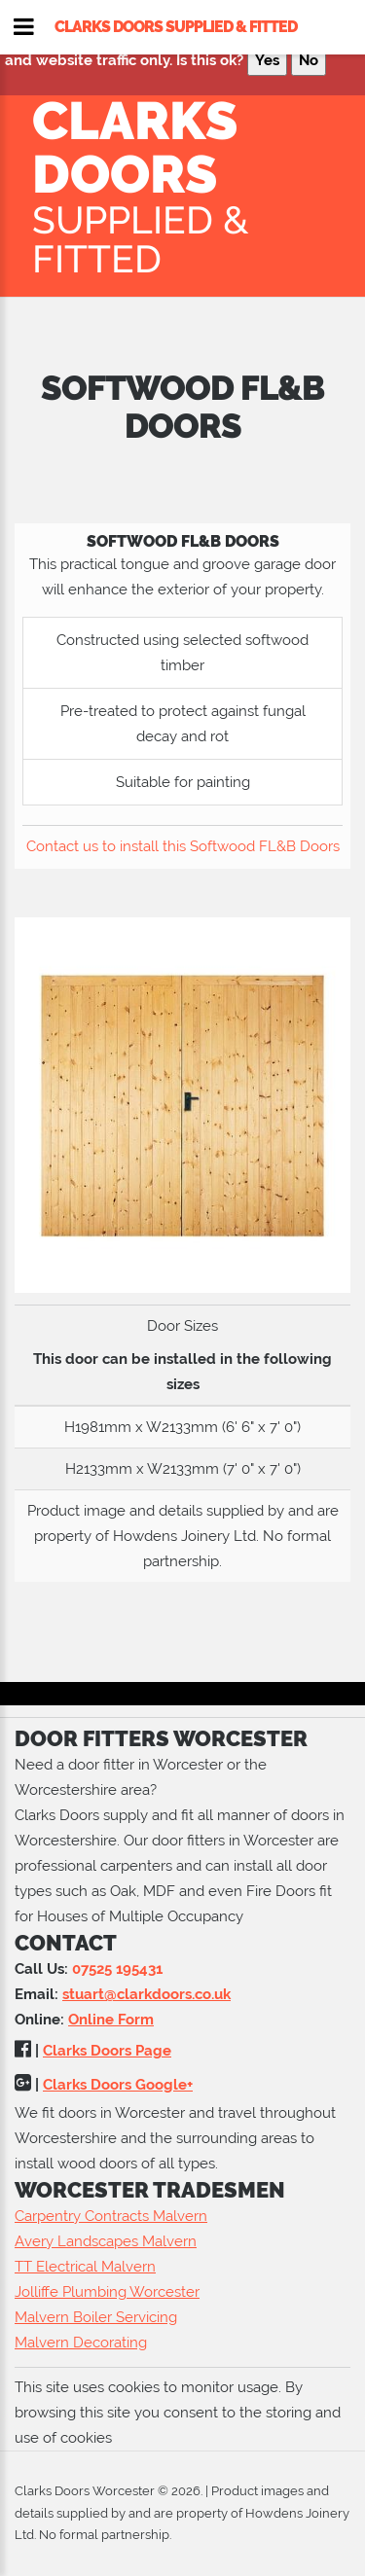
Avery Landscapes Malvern (106, 2241)
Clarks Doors (187, 183)
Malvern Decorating (81, 2342)
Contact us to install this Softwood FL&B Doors (183, 846)
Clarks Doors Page (107, 2050)
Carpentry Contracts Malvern (111, 2216)
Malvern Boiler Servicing (96, 2317)
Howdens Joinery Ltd (184, 1536)
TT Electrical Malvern (85, 2266)
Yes (267, 60)
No (308, 60)
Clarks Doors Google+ (118, 2084)
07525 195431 (117, 1969)
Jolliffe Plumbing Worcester (107, 2292)
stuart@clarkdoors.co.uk (146, 1994)
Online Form (111, 2019)
